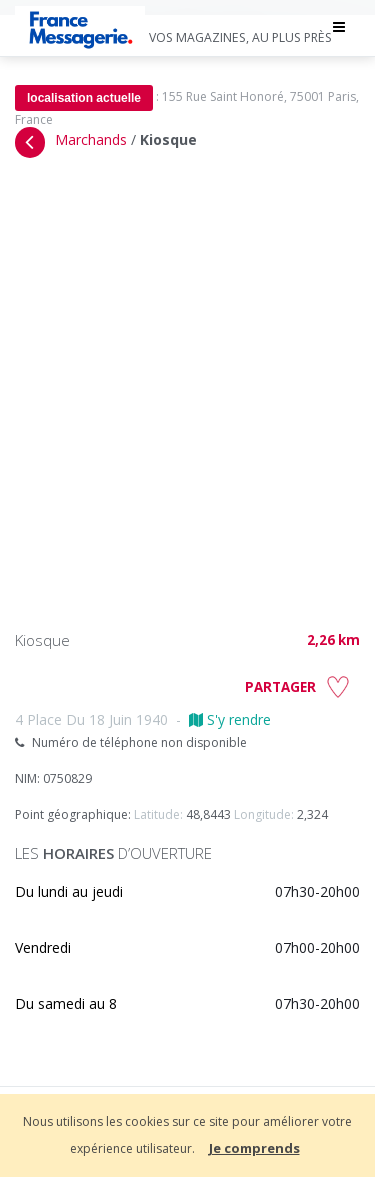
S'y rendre (230, 719)
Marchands (91, 139)
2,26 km (333, 640)
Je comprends (254, 1148)
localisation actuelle (84, 98)
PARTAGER (280, 687)
